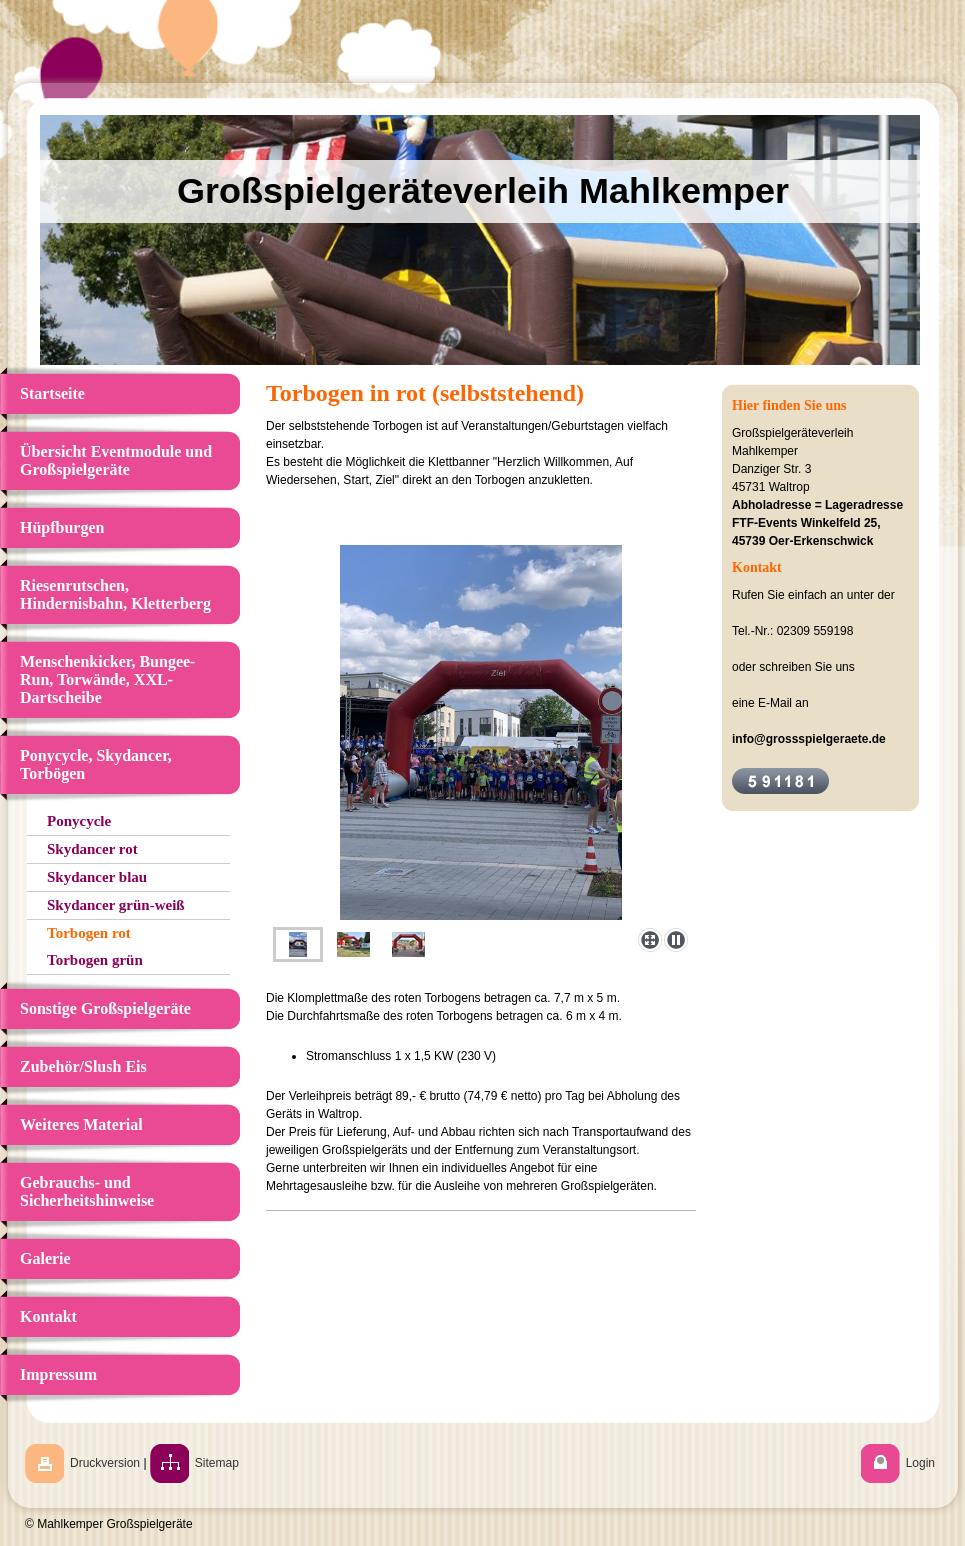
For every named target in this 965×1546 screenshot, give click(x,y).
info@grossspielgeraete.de (809, 739)
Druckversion (105, 1463)
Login (920, 1463)
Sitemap (217, 1463)
